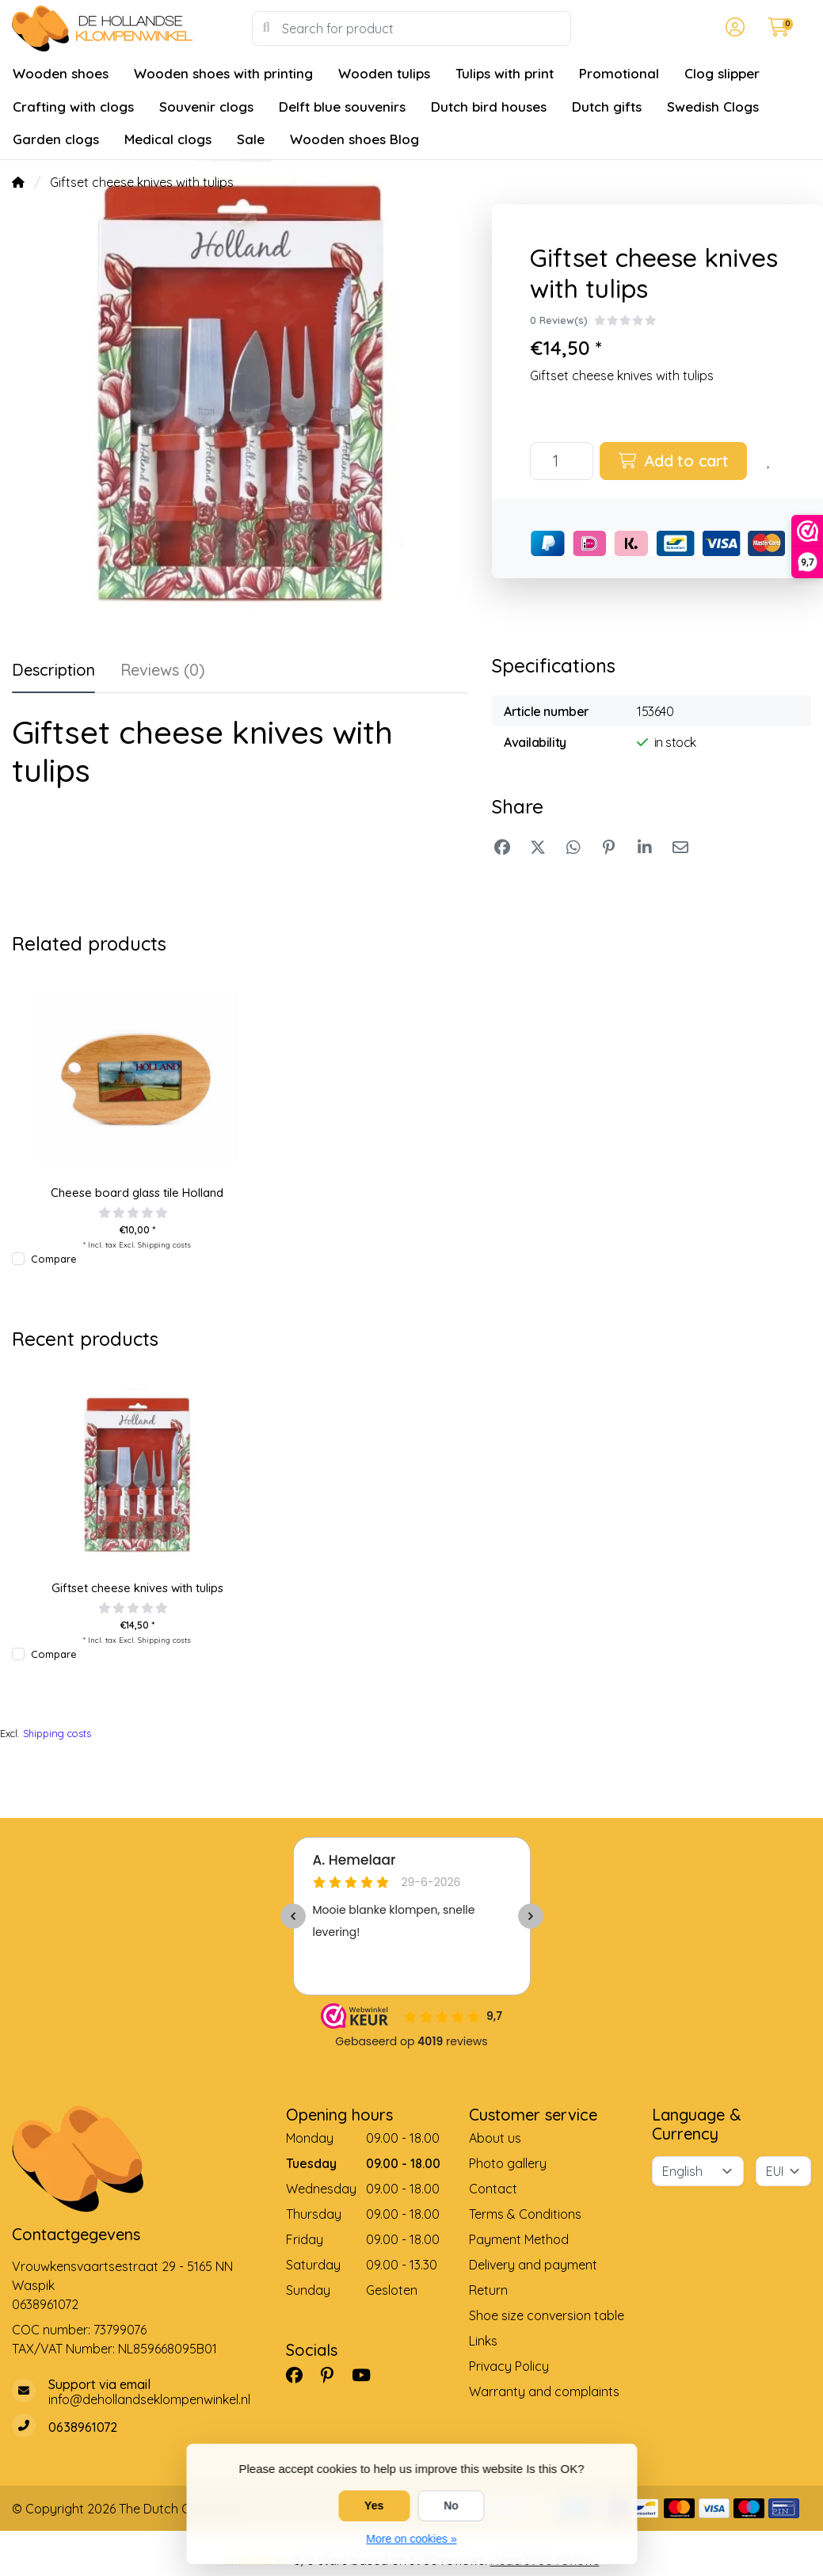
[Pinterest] (333, 2375)
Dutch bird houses (489, 106)
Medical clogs (167, 139)
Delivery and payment (533, 2265)
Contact (493, 2189)
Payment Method (519, 2239)
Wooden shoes (61, 73)
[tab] (162, 673)
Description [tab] (53, 670)
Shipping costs (164, 1244)
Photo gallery (508, 2163)
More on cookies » (411, 2538)
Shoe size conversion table (546, 2315)
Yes (373, 2505)
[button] (733, 28)
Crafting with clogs (73, 106)
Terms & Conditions (525, 2214)
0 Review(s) (559, 320)
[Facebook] (300, 2375)
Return (488, 2290)
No (451, 2505)
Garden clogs (56, 139)
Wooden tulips (384, 73)
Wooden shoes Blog (354, 139)
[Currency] (783, 2171)
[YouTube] (367, 2375)
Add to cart (674, 461)
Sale (251, 139)
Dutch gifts (607, 106)
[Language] (698, 2171)
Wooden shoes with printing (223, 73)
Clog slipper (722, 73)
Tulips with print (504, 73)
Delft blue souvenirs (342, 106)
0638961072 (45, 2304)
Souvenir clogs (206, 106)
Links (483, 2341)
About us (495, 2138)
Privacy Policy (509, 2366)
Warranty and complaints (544, 2391)
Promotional (619, 73)
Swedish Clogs (713, 106)
